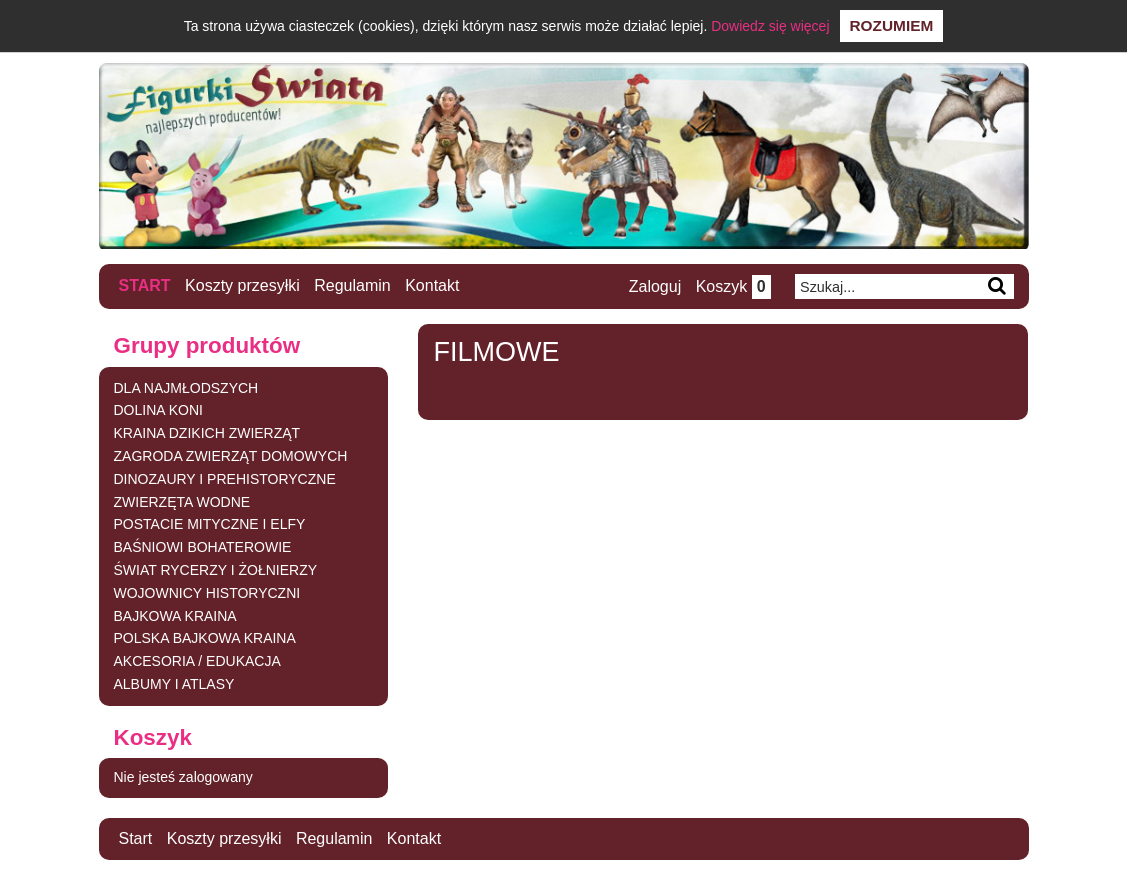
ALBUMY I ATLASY (174, 684)
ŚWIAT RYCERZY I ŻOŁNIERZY (216, 570)
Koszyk (733, 286)
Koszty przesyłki (242, 285)
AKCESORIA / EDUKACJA (197, 661)
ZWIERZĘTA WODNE (182, 502)
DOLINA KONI (158, 410)
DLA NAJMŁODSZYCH (186, 388)
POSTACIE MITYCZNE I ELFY (210, 524)
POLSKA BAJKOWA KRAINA (205, 638)
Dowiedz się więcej (770, 26)
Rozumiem (892, 25)
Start (145, 285)
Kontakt (432, 285)
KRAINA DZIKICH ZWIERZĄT (207, 433)
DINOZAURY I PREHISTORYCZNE (225, 479)
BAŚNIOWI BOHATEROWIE (203, 547)
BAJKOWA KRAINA (175, 616)
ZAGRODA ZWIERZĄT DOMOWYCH (231, 456)
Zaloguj (655, 286)
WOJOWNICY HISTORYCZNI (207, 593)
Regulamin (352, 285)
